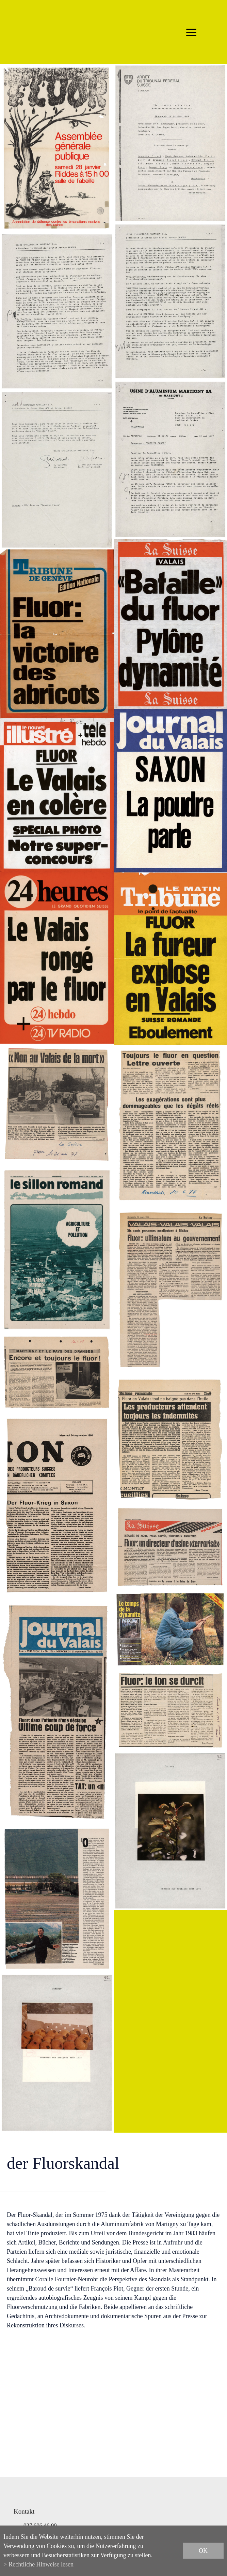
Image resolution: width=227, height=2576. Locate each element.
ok (203, 2550)
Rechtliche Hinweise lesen (41, 2564)
